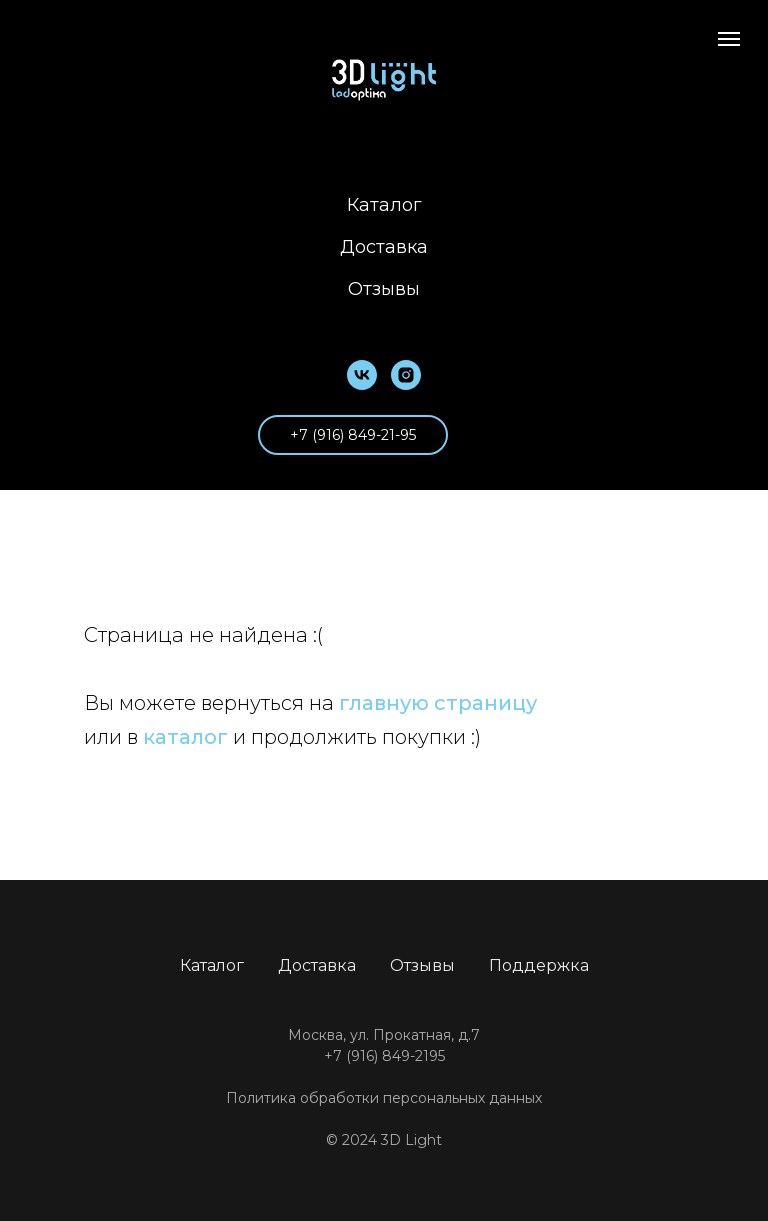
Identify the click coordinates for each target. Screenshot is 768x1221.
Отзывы (384, 289)
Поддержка (539, 965)
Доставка (384, 247)
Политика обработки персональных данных (384, 1098)
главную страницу (438, 703)
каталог (185, 737)
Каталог (384, 205)
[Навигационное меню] (729, 39)
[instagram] (406, 375)
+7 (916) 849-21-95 (353, 435)
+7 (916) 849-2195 (384, 1056)
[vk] (362, 375)
